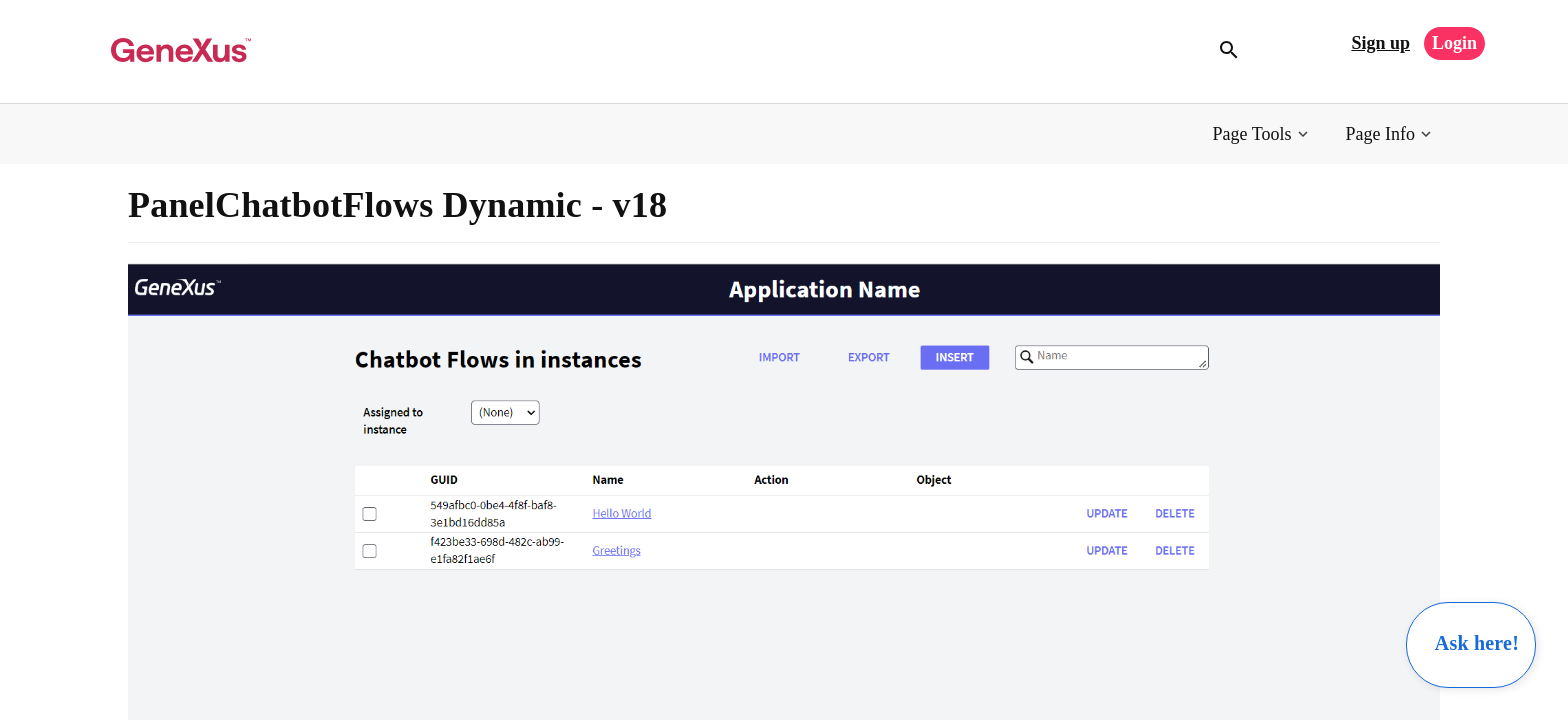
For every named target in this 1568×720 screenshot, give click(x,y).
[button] (1262, 134)
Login (1454, 43)
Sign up (1380, 43)
